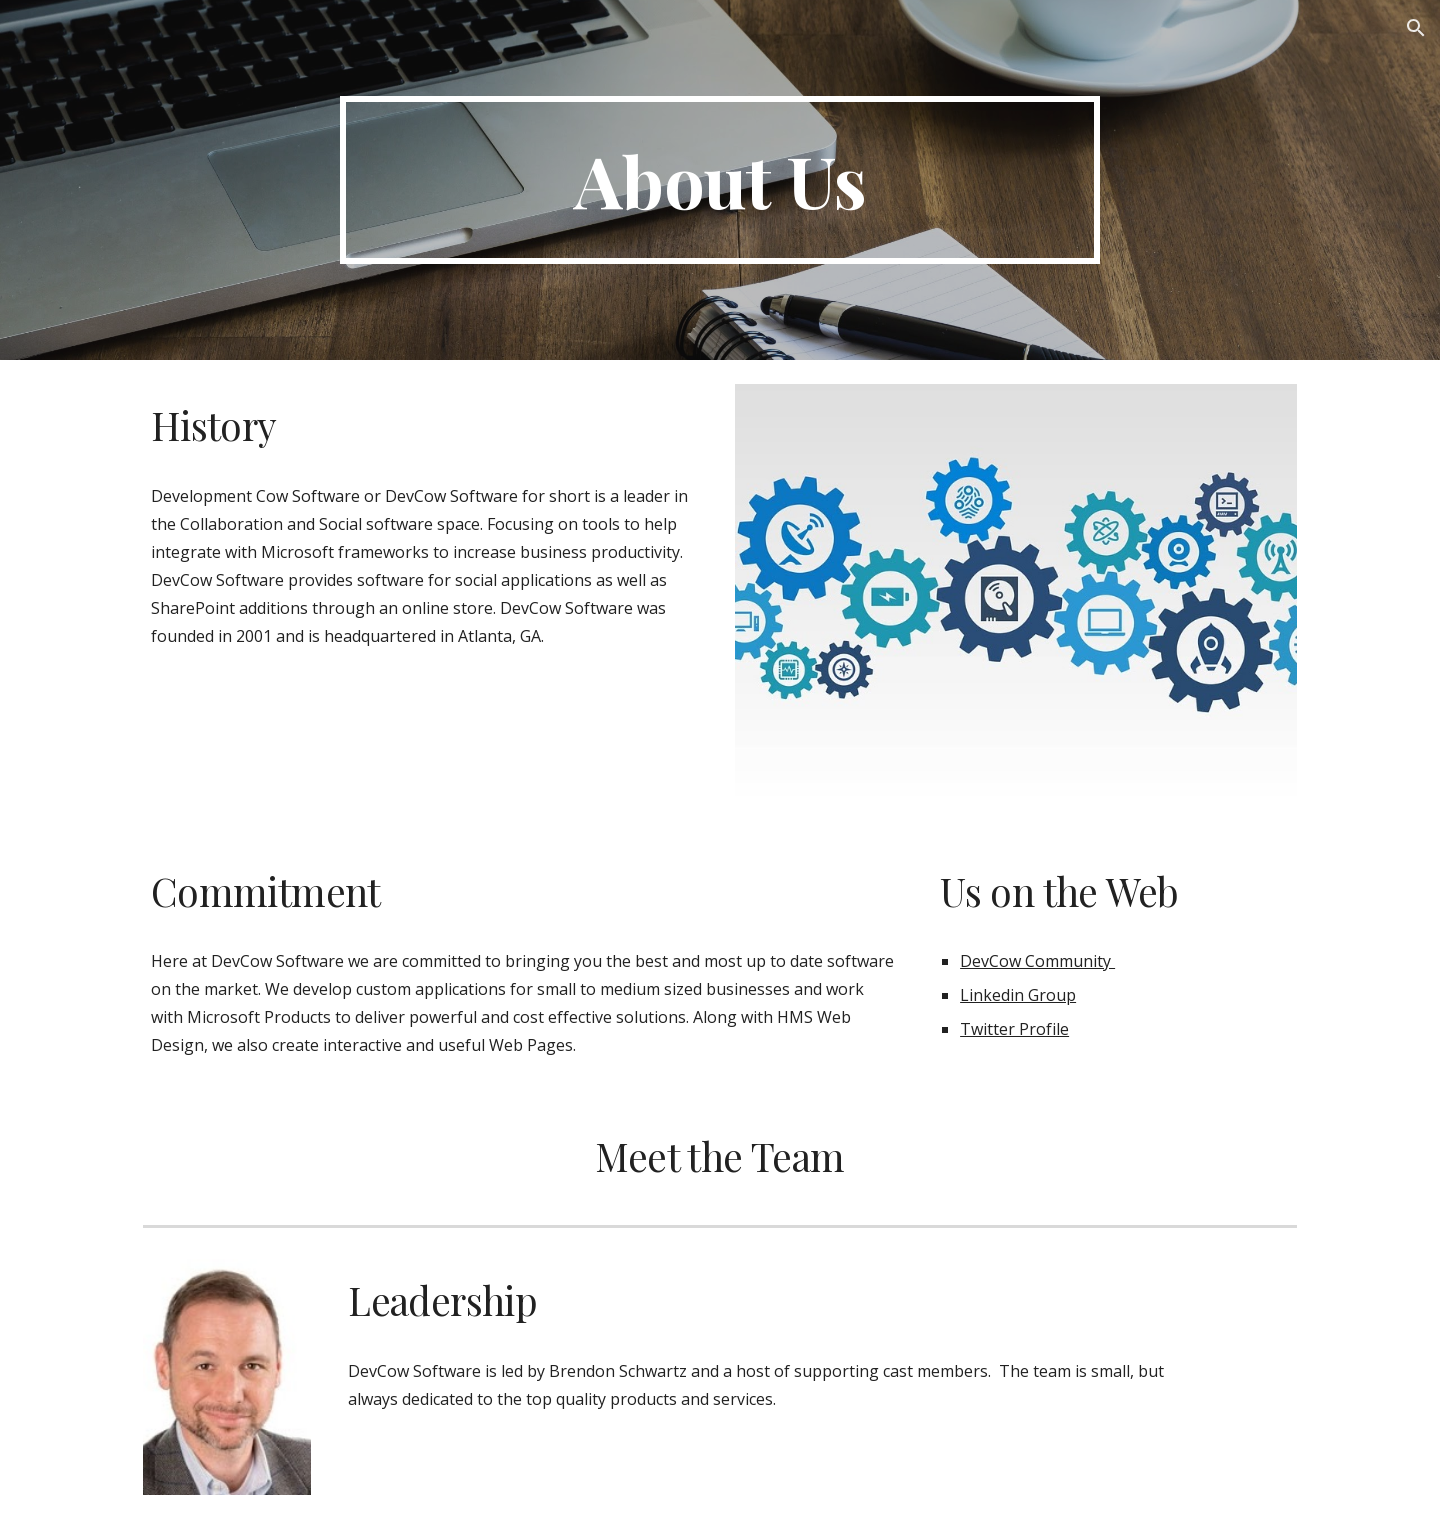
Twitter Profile (1014, 1029)
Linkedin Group (1018, 995)
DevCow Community (1037, 961)
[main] (720, 180)
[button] (1416, 28)
